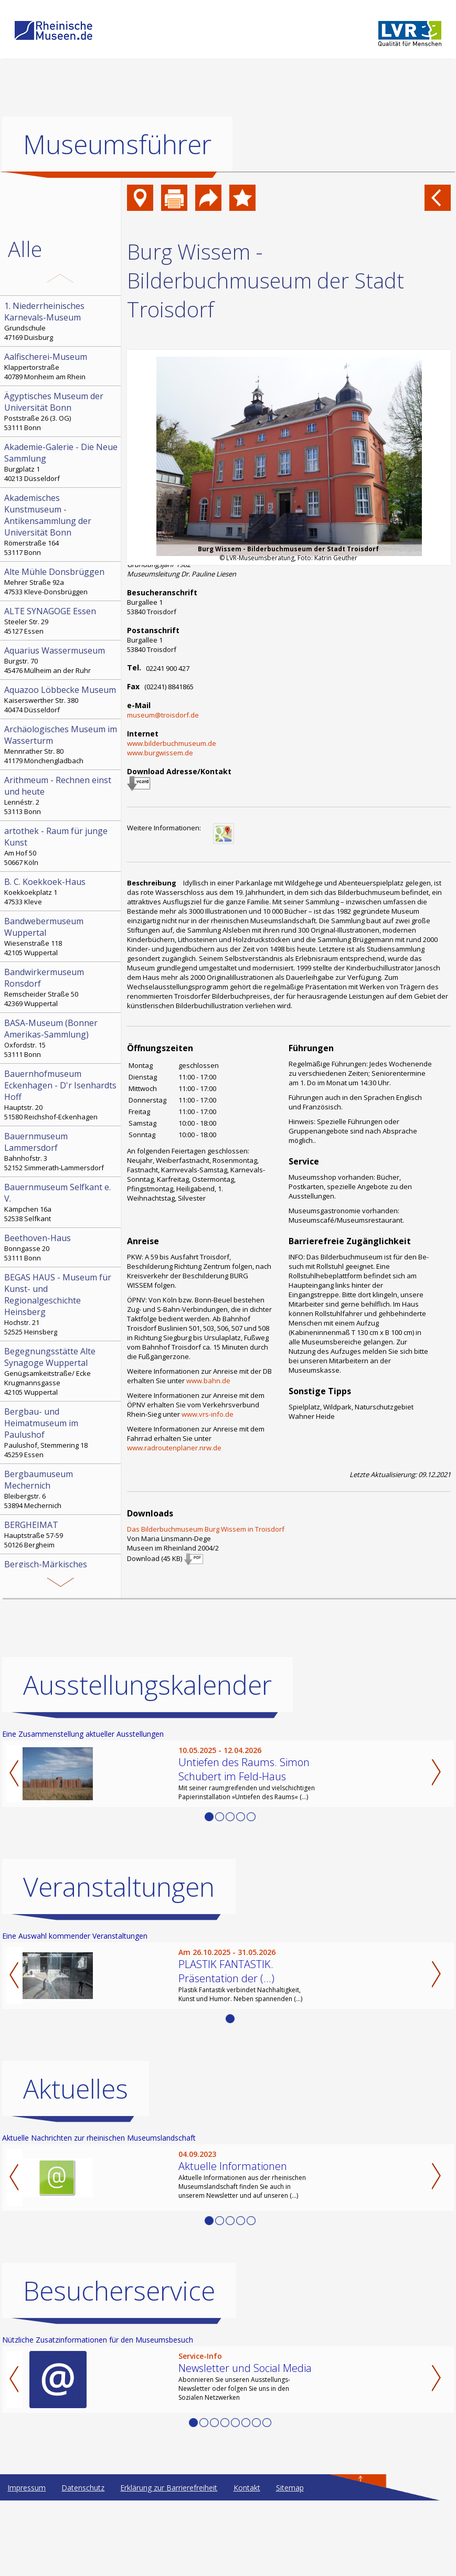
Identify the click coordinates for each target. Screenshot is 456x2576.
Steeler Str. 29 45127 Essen (61, 620)
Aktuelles (75, 2164)
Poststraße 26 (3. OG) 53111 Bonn (61, 411)
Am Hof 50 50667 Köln (61, 846)
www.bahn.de (208, 1380)
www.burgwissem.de (160, 752)
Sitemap (290, 2563)
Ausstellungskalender (147, 1760)
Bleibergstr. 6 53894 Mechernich (61, 1489)
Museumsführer (117, 144)
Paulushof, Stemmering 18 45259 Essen (61, 1432)
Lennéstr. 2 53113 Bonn (61, 795)
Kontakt (247, 2563)
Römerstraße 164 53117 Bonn (61, 524)
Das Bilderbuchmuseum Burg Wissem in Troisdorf (205, 1529)
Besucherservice (119, 2366)
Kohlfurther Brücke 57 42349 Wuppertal (61, 1630)
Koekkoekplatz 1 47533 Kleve (61, 891)
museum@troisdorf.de (163, 715)
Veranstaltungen (119, 1962)
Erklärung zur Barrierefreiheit (168, 2563)
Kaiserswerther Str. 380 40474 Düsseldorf (61, 699)
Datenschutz (82, 2563)
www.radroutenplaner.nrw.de (174, 1447)
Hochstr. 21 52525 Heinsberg (61, 1304)
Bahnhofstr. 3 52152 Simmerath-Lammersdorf (61, 1151)
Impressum (26, 2563)
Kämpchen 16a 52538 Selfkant (61, 1202)
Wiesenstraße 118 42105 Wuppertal (61, 936)
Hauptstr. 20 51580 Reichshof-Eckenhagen (61, 1094)
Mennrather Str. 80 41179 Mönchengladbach (61, 744)
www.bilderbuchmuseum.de (171, 743)
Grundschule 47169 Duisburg (61, 321)
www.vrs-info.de (208, 1414)
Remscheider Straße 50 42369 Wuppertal (61, 987)
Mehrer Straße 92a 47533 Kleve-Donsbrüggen (61, 581)
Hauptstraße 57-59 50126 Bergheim (61, 1534)
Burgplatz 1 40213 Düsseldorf (61, 462)
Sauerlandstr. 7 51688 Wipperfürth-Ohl (61, 1579)
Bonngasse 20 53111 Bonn (61, 1247)
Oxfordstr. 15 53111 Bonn (61, 1038)
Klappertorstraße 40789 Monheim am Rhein (61, 366)
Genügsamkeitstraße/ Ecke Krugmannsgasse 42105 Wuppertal (61, 1371)
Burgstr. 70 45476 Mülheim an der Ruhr (61, 660)
